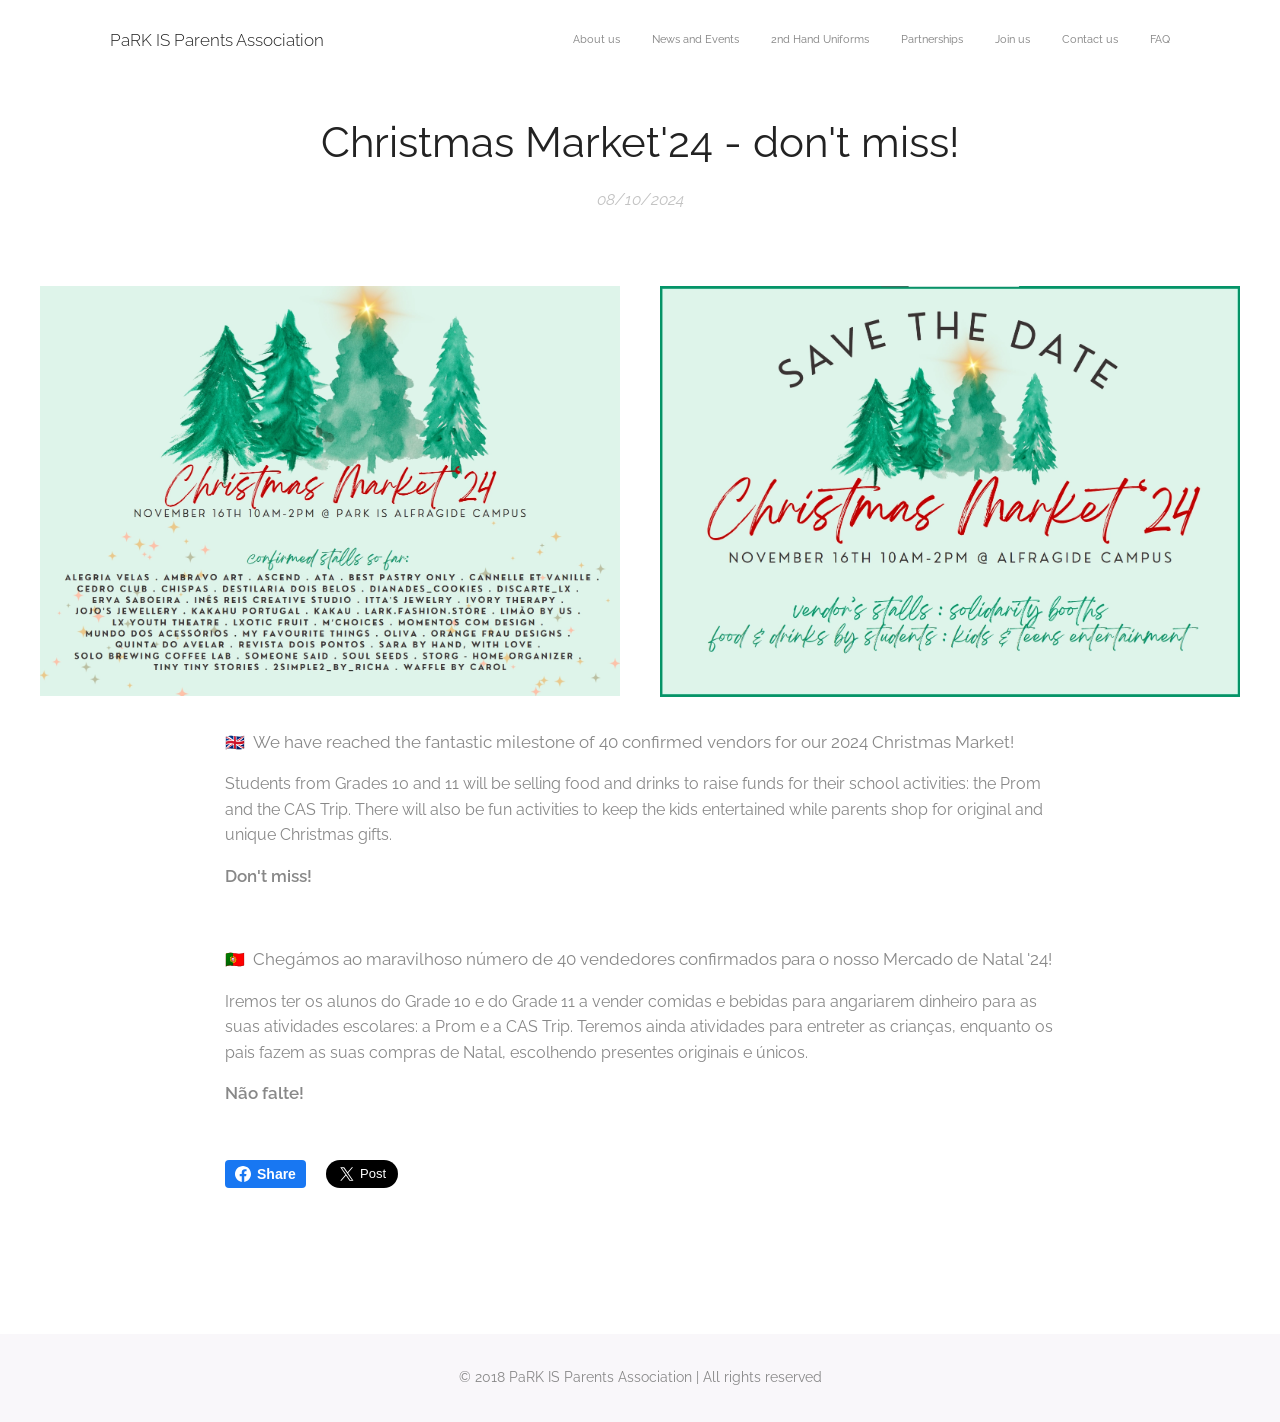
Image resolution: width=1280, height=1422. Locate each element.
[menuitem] (983, 41)
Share (265, 1174)
